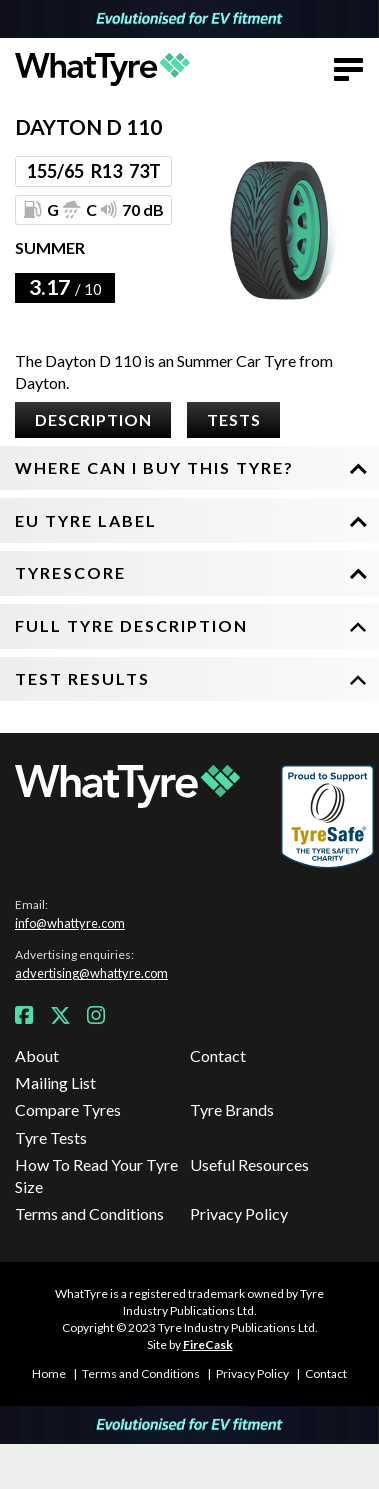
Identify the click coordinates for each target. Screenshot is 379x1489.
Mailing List (55, 1082)
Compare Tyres (68, 1109)
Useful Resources (249, 1164)
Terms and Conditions (89, 1213)
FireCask (208, 1344)
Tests (234, 419)
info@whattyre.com (70, 923)
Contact (218, 1055)
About (37, 1055)
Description (93, 419)
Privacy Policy (239, 1213)
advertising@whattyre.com (91, 973)
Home (49, 1373)
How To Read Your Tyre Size (96, 1175)
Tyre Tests (51, 1137)
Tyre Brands (232, 1109)
